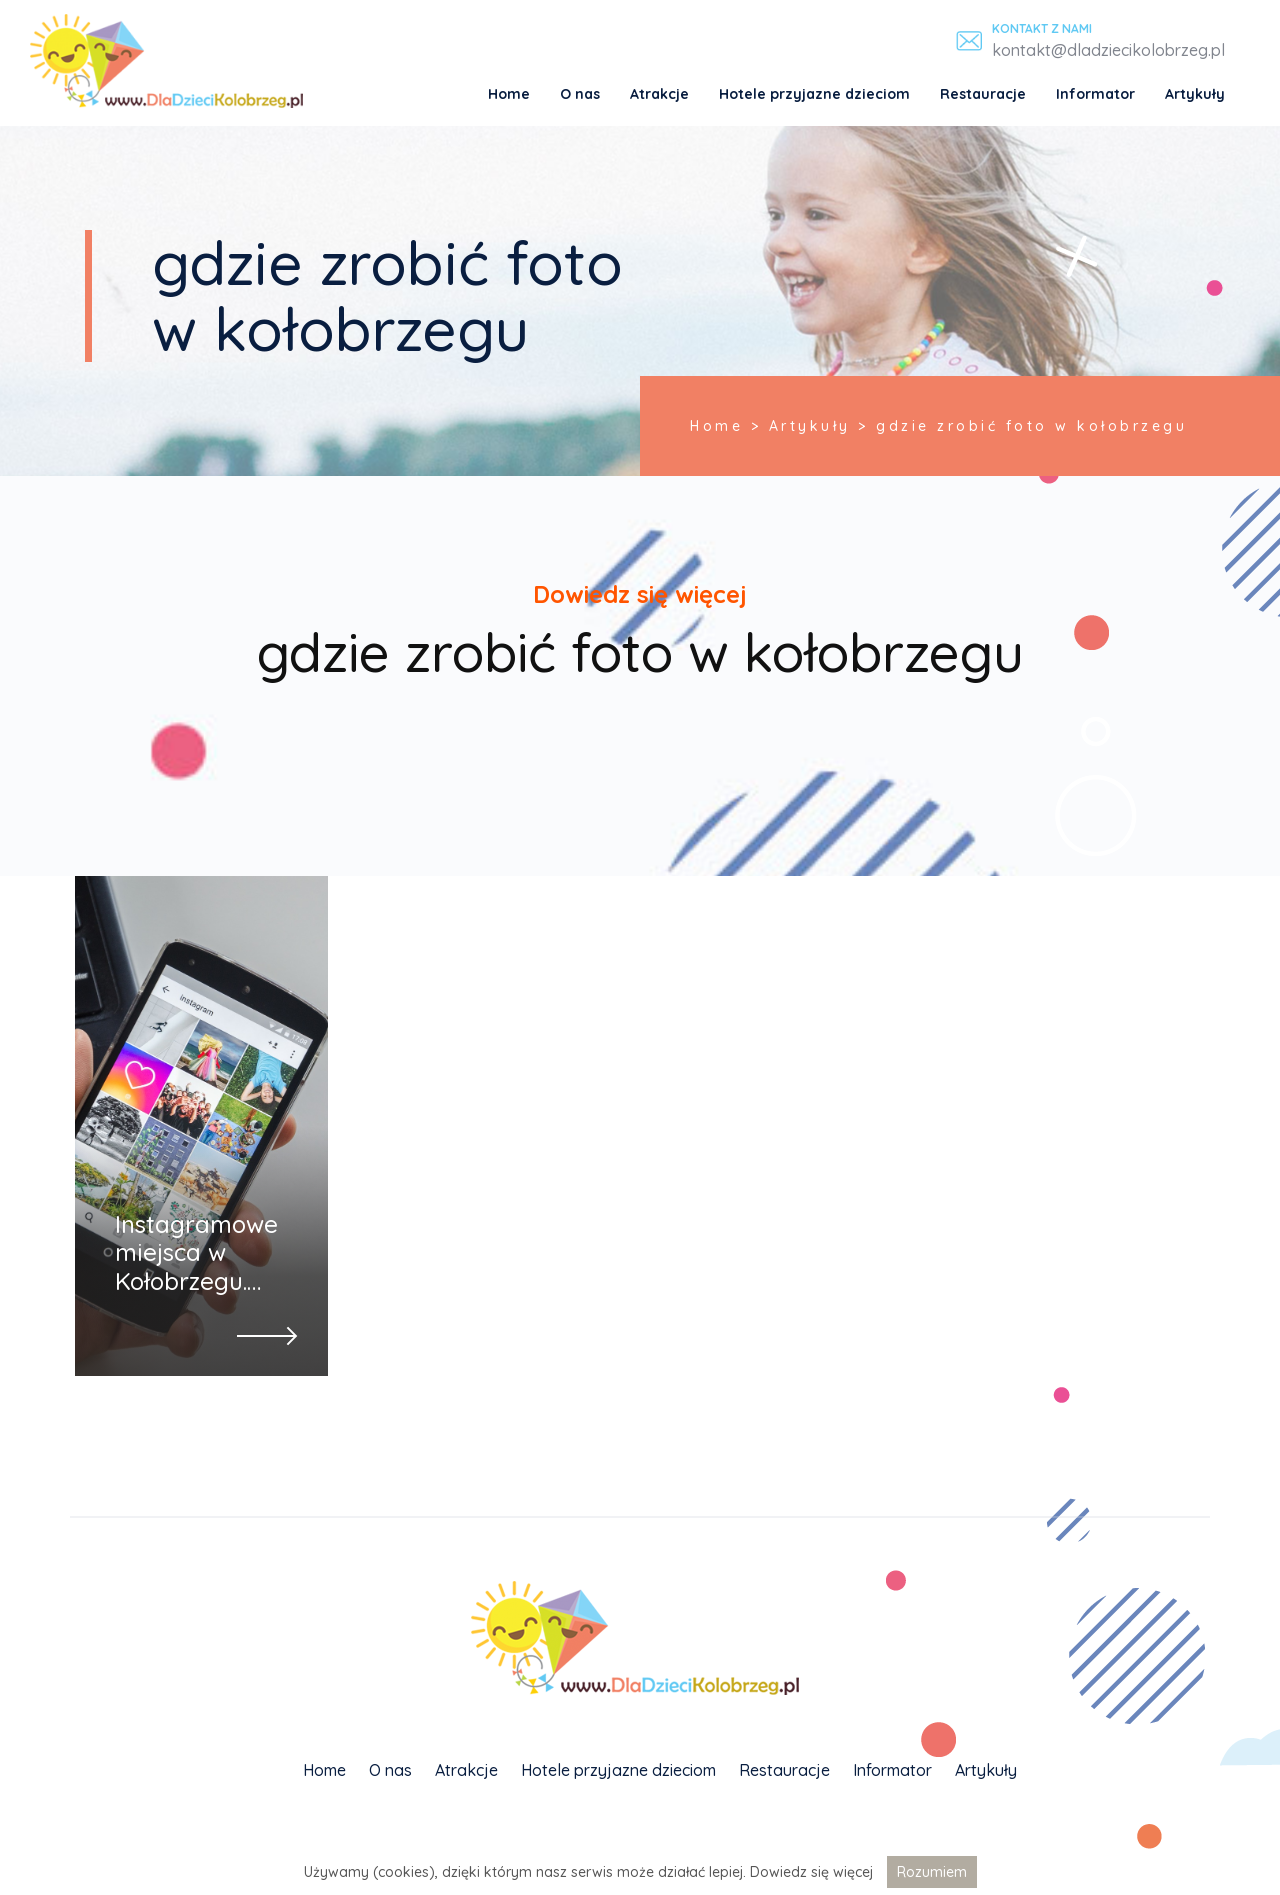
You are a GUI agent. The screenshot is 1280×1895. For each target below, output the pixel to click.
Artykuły (1195, 94)
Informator (1095, 94)
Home (509, 94)
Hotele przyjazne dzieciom (814, 94)
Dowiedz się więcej (811, 1872)
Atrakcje (659, 94)
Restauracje (983, 94)
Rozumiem (932, 1872)
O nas (580, 94)
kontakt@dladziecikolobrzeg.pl (1108, 50)
